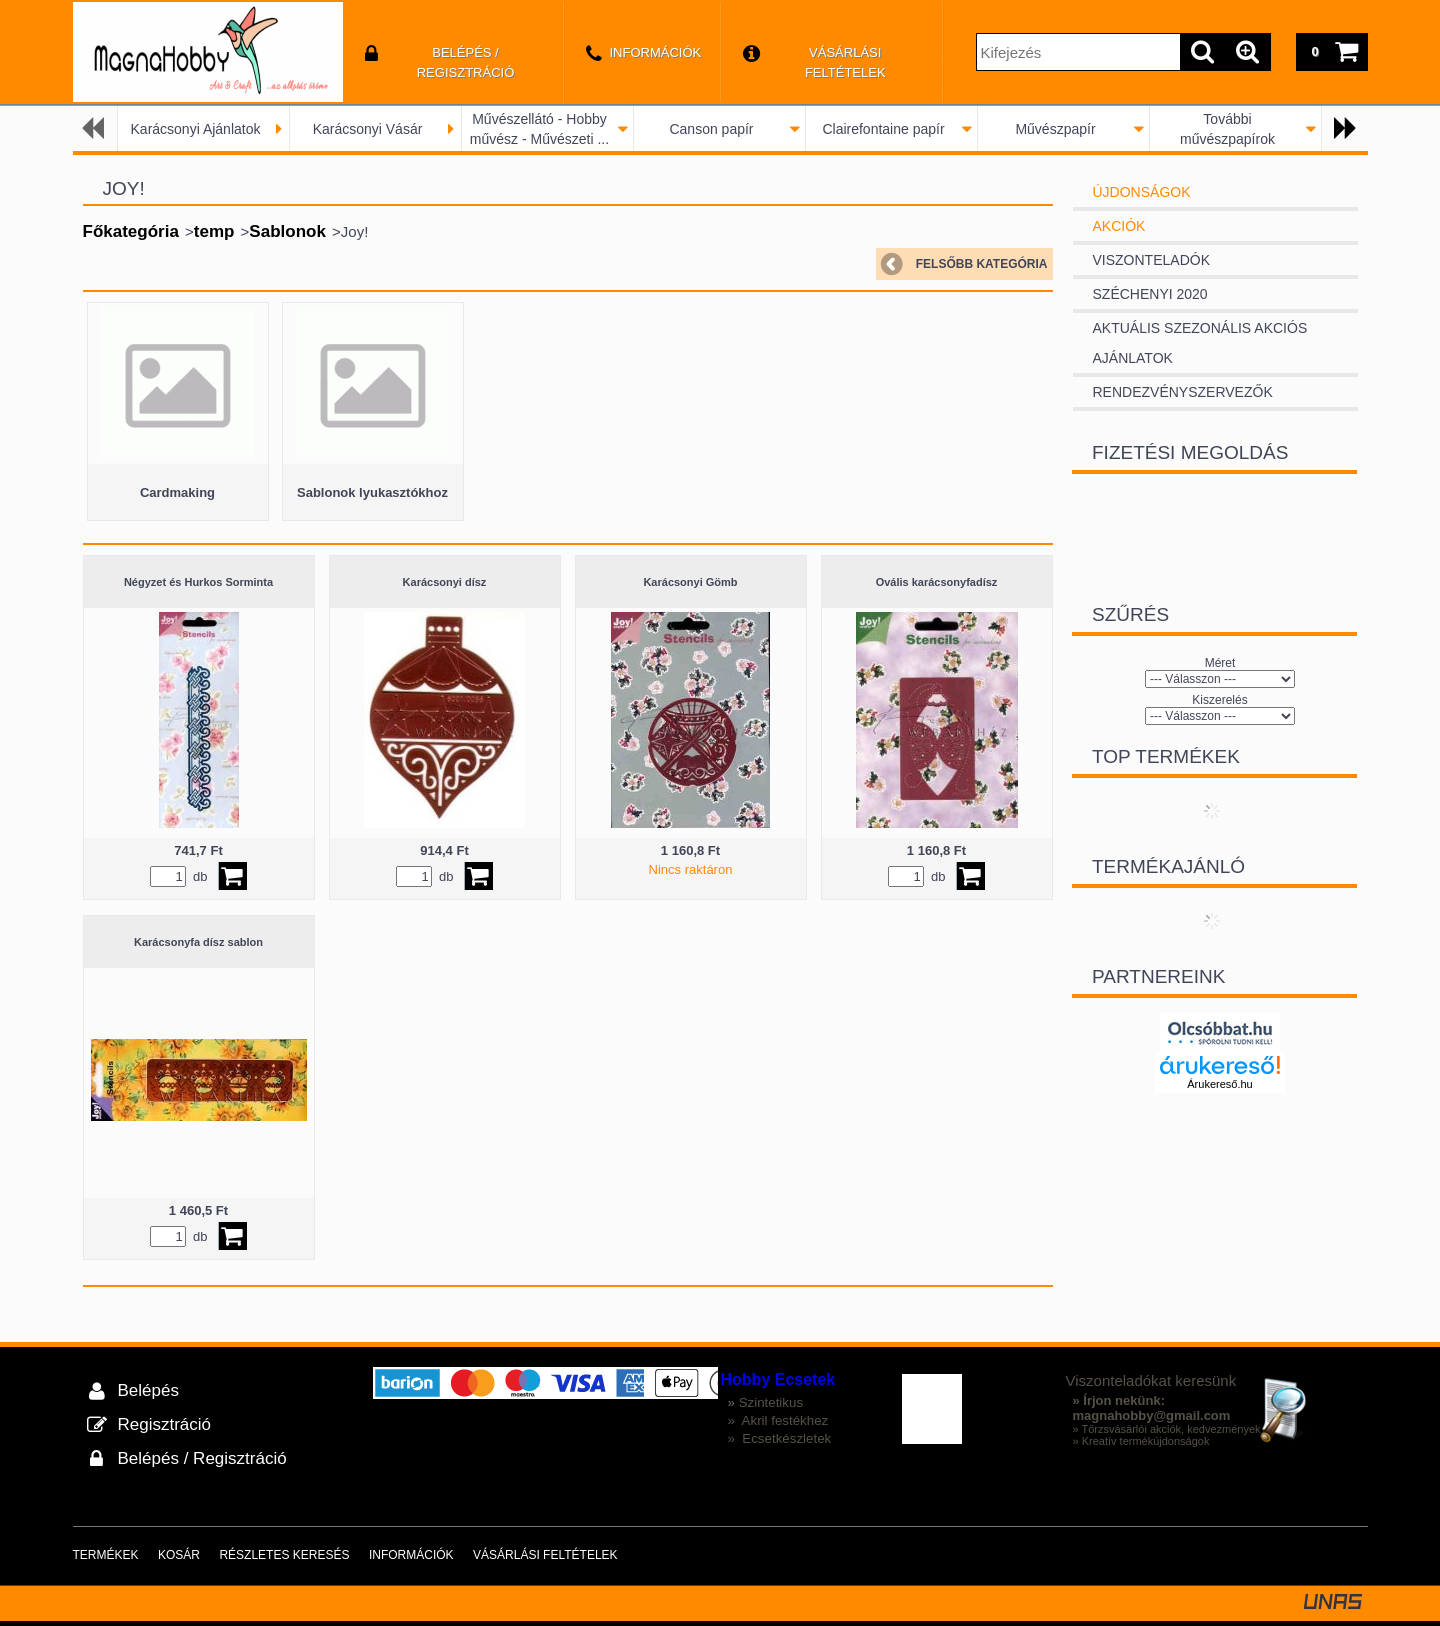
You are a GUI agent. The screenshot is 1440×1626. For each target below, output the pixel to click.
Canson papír (711, 129)
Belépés (148, 1390)
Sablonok (287, 231)
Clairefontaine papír (883, 129)
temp (214, 231)
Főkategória (131, 231)
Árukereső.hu (1219, 1084)
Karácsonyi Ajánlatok (196, 129)
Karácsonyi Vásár (368, 129)
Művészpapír (1055, 129)
